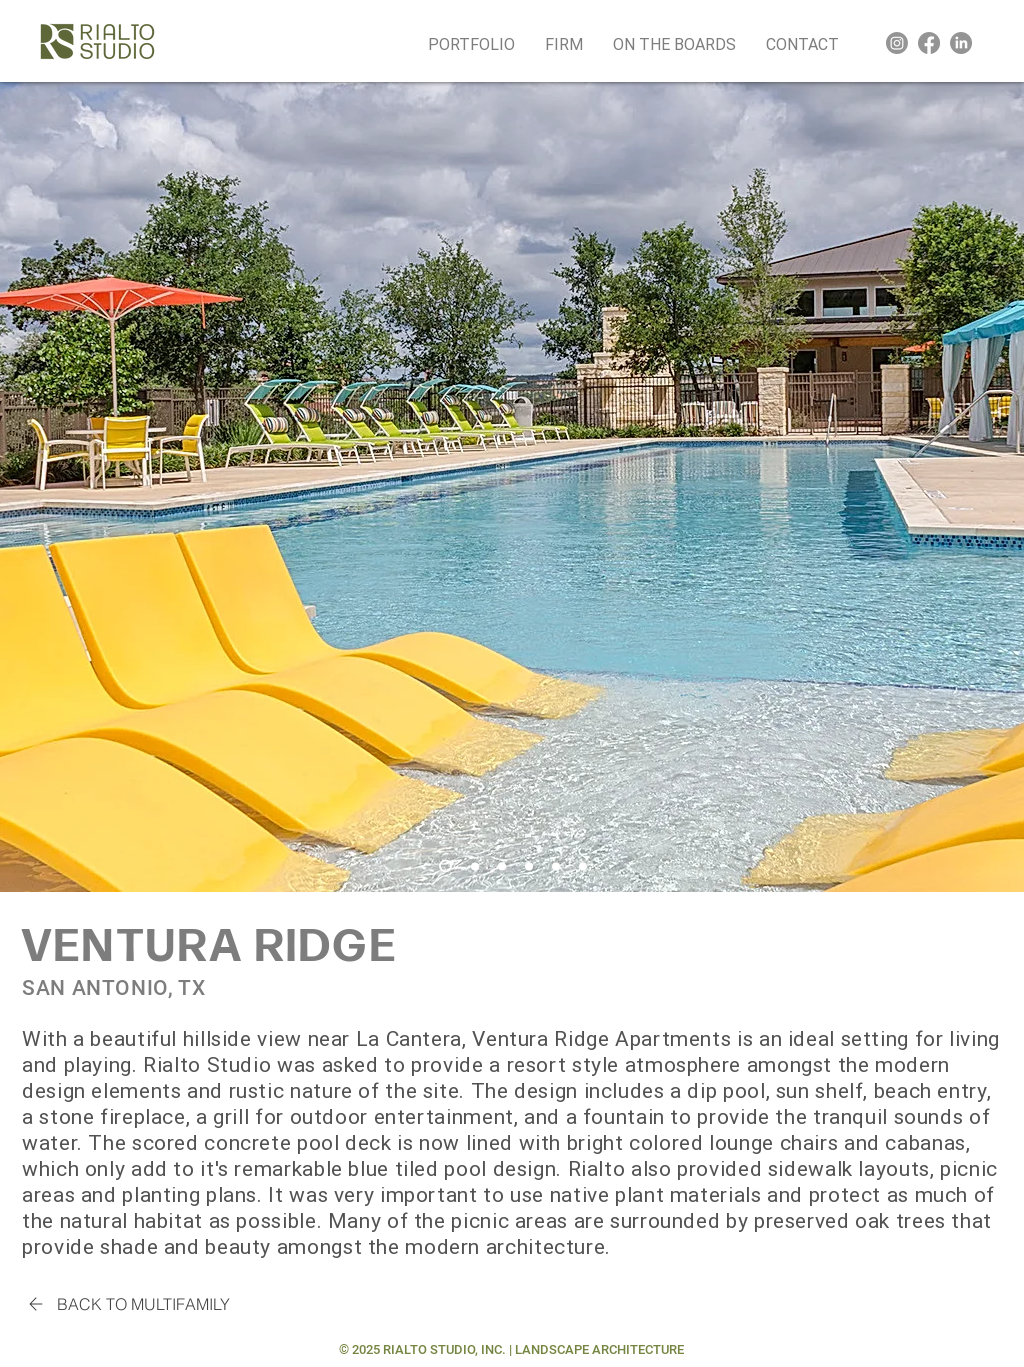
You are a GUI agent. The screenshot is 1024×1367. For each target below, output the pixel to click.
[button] (564, 43)
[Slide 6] (583, 866)
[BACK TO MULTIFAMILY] (126, 1303)
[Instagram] (897, 43)
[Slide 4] (529, 866)
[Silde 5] (556, 866)
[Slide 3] (502, 866)
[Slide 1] (445, 866)
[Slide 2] (475, 866)
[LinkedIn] (961, 43)
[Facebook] (929, 43)
